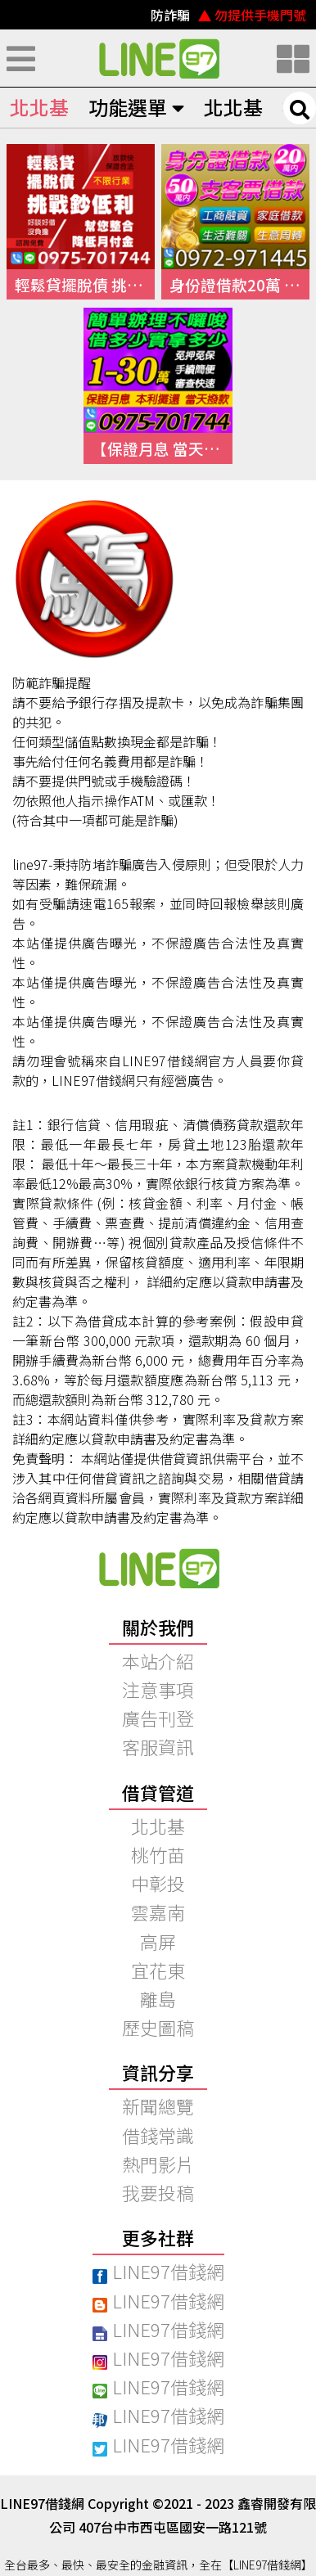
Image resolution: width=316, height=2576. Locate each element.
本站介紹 (158, 1660)
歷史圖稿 (158, 2027)
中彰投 (158, 1883)
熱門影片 (158, 2163)
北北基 (39, 106)
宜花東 (158, 1970)
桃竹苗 (158, 1854)
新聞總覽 (158, 2105)
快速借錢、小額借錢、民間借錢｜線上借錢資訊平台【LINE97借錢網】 (158, 58)
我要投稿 (158, 2192)
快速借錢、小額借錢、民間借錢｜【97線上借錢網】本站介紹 (158, 1567)
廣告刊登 (158, 1718)
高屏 (158, 1941)
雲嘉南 (158, 1911)
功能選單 (136, 106)
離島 (158, 1998)
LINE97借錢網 (158, 2271)
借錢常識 (158, 2135)
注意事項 (158, 1689)
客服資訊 (158, 1746)
